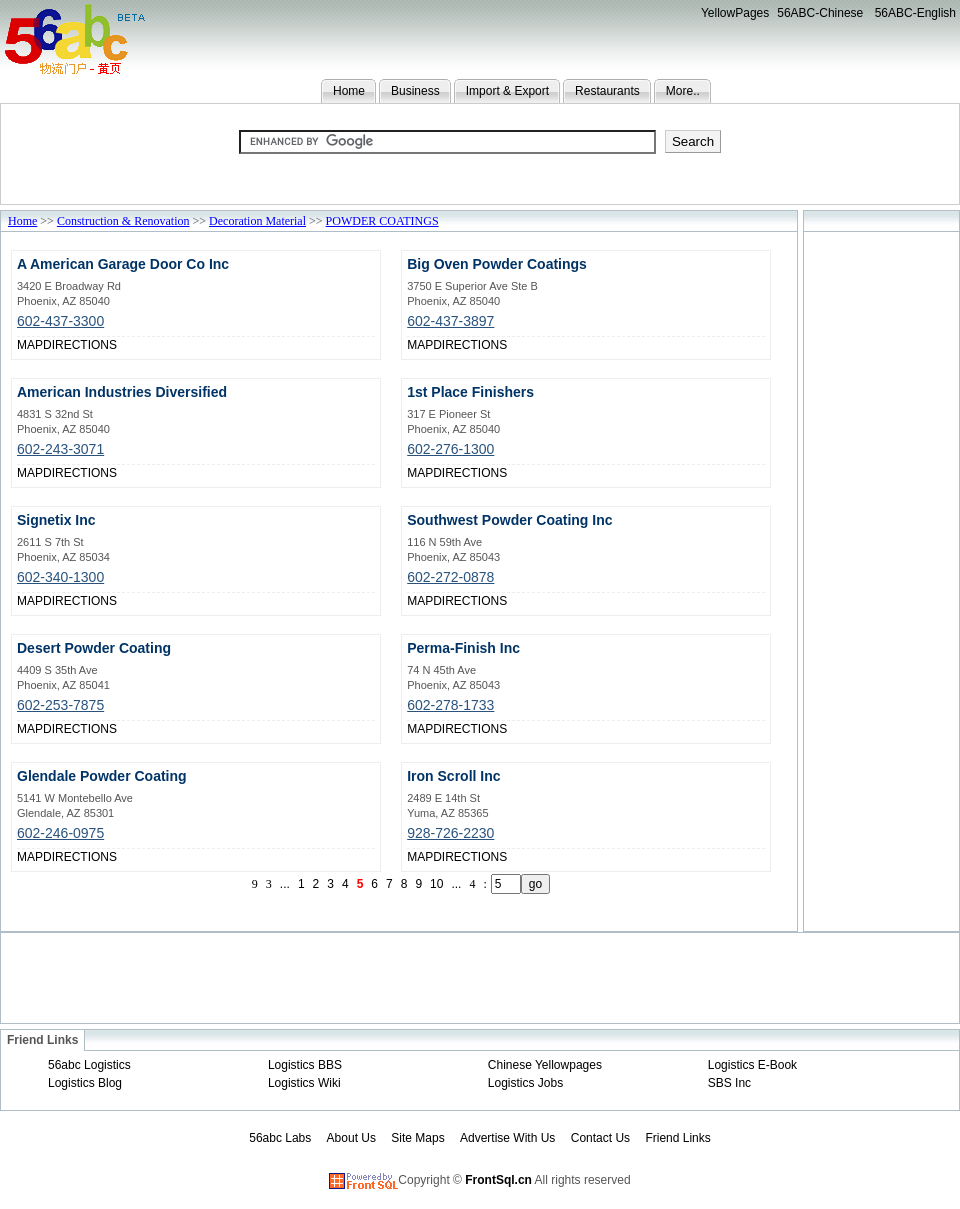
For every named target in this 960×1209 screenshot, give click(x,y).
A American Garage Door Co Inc (123, 264)
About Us (351, 1138)
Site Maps (417, 1138)
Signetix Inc (56, 520)
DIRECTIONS (80, 345)
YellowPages (735, 13)
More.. (683, 91)
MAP (30, 345)
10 (436, 884)
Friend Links (677, 1138)
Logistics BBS (305, 1065)
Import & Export (507, 91)
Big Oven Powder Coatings (497, 264)
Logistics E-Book (752, 1065)
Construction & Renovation (123, 221)
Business (415, 91)
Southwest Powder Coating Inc (509, 520)
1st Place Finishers (470, 392)
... (285, 884)
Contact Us (600, 1138)
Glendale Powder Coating (102, 776)
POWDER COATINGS (382, 221)
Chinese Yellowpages (545, 1065)
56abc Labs (280, 1138)
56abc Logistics (89, 1065)
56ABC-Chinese (820, 13)
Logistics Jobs (525, 1083)
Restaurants (607, 91)
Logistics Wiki (304, 1083)
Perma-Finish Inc (463, 648)
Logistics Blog (85, 1083)
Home (349, 91)
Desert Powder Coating (94, 648)
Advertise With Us (507, 1138)
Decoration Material (257, 221)
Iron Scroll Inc (453, 776)
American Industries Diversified (122, 392)
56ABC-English (915, 13)
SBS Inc (729, 1083)
